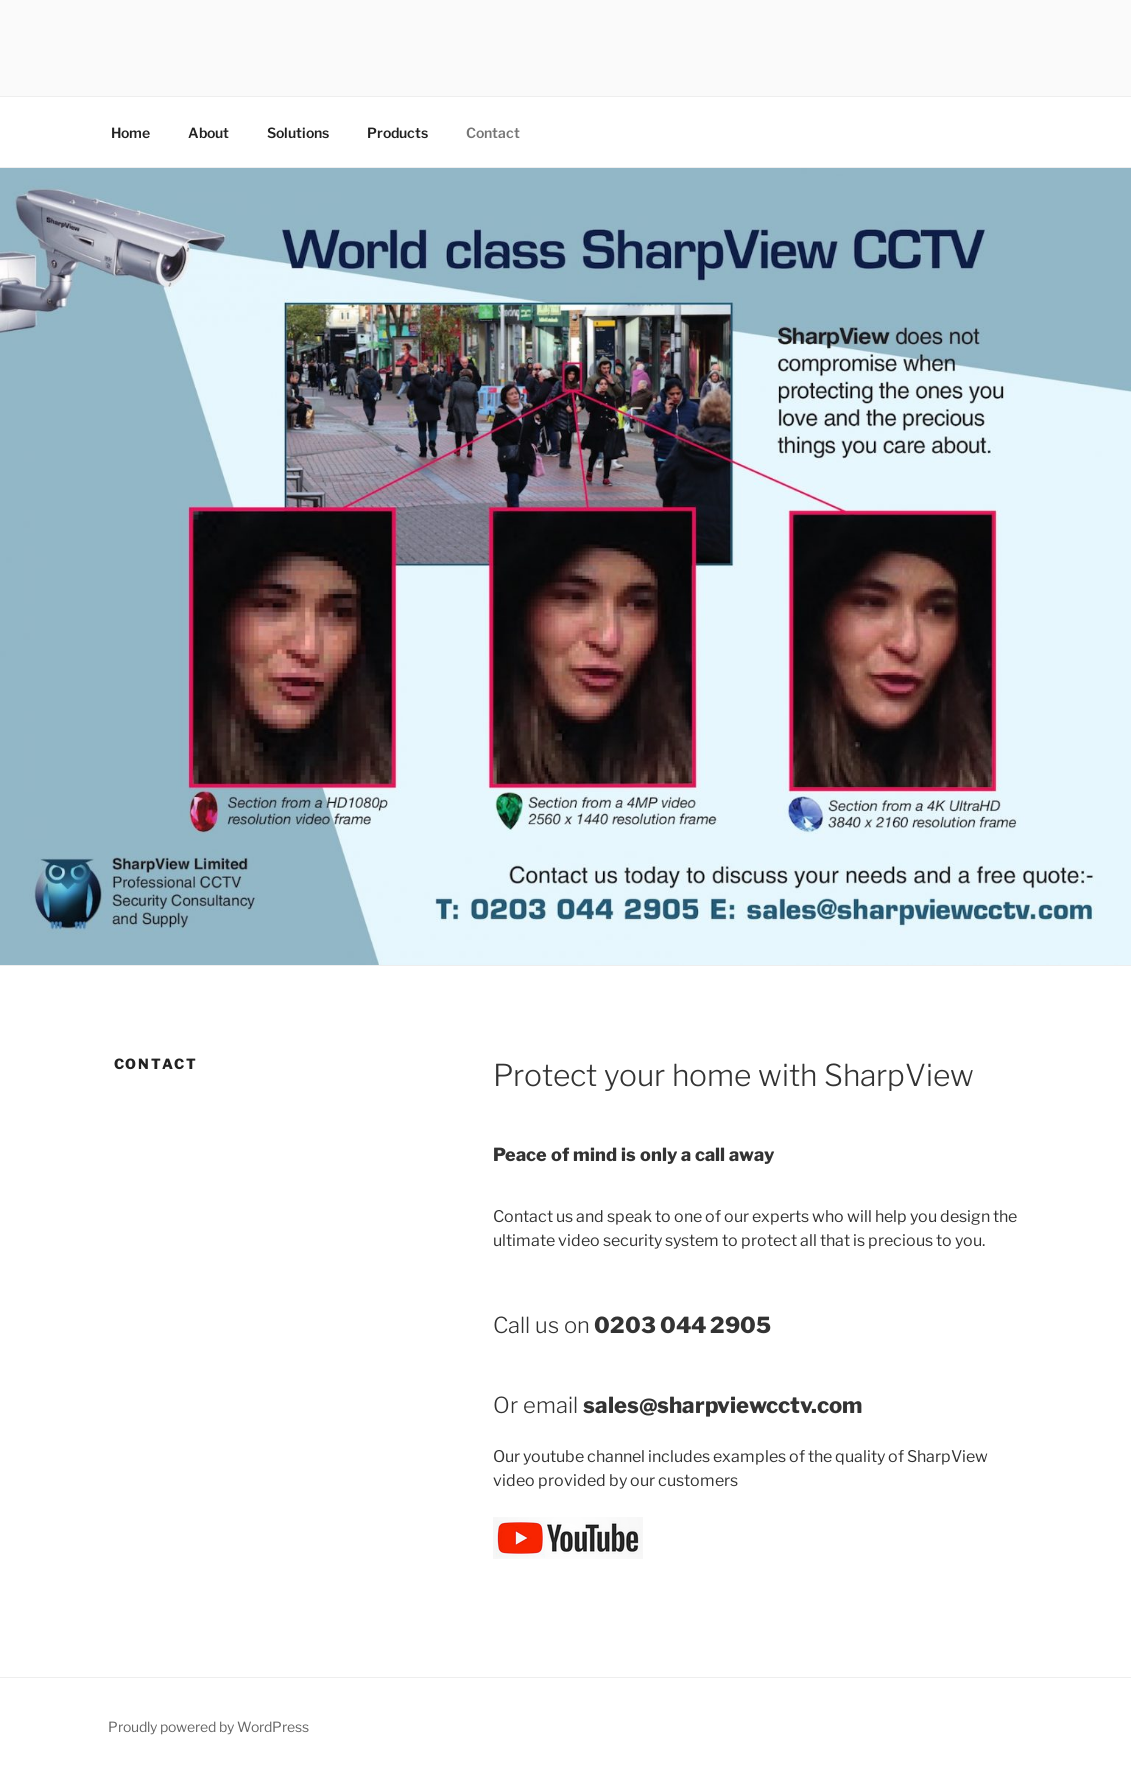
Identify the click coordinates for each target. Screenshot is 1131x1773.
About (208, 132)
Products (397, 132)
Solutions (298, 132)
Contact (493, 132)
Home (130, 132)
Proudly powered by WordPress (208, 1726)
